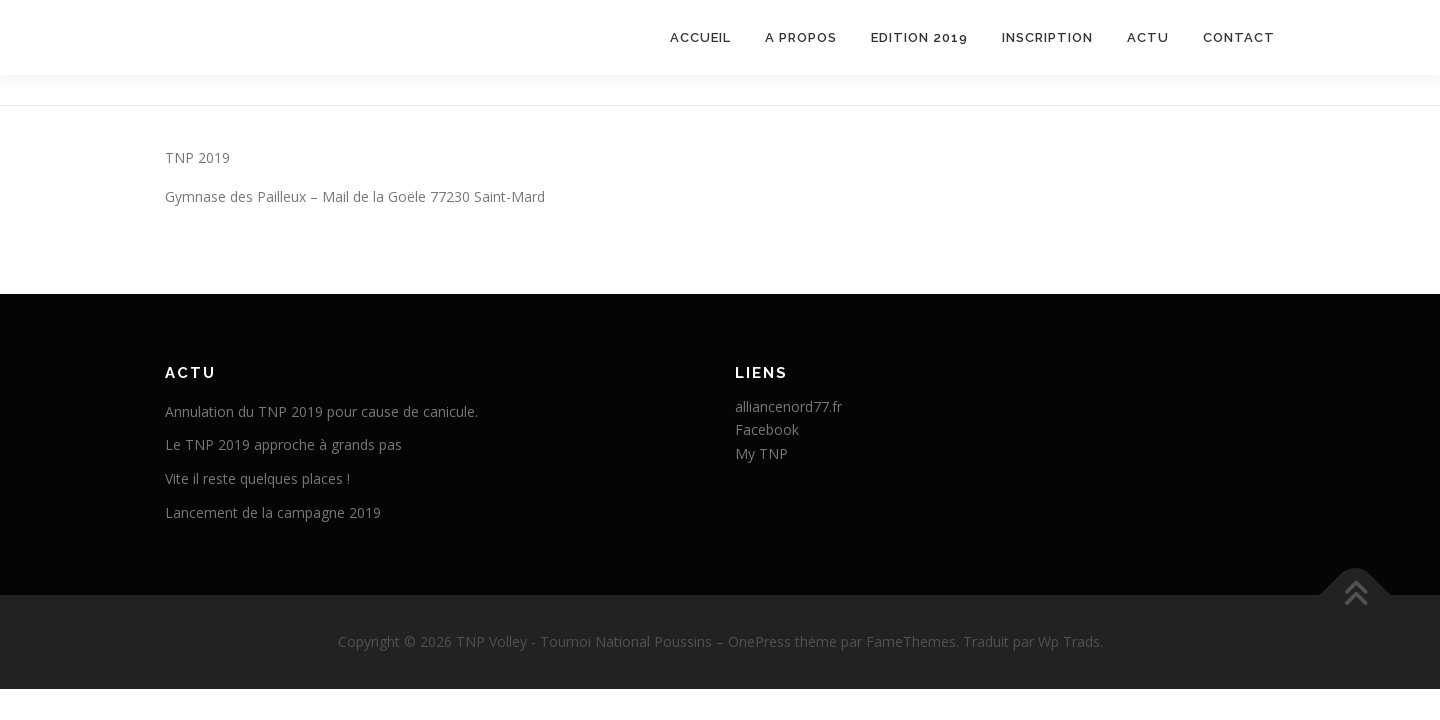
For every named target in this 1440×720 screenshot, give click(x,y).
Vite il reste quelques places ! (257, 478)
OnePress (759, 641)
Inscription (1047, 37)
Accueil (700, 37)
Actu (1148, 37)
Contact (1239, 37)
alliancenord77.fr (788, 406)
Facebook (767, 429)
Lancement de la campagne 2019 (273, 512)
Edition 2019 (919, 37)
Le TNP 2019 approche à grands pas (283, 444)
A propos (801, 37)
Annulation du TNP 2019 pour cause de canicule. (321, 411)
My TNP (761, 453)
